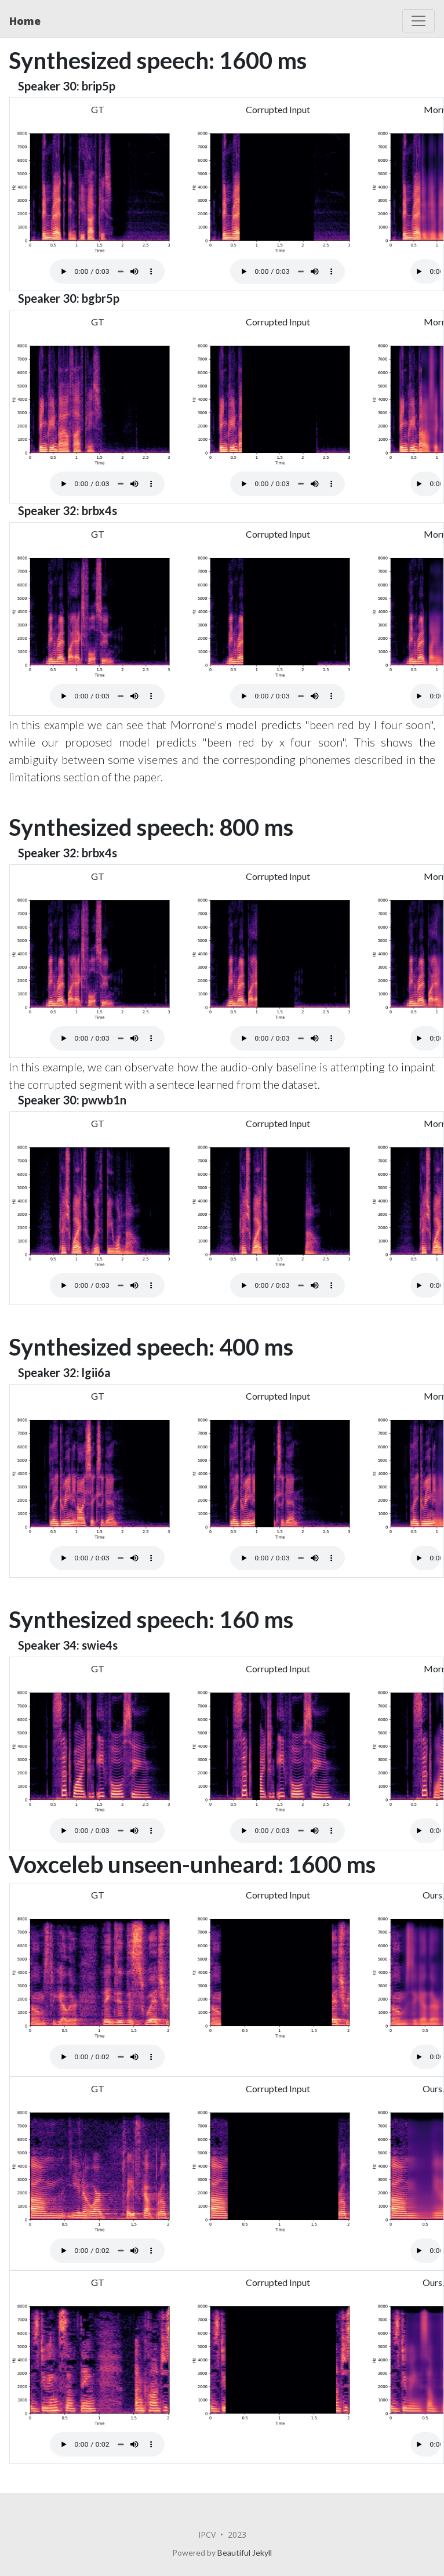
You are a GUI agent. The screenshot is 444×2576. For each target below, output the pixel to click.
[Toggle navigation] (418, 20)
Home (25, 21)
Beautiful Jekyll (244, 2552)
